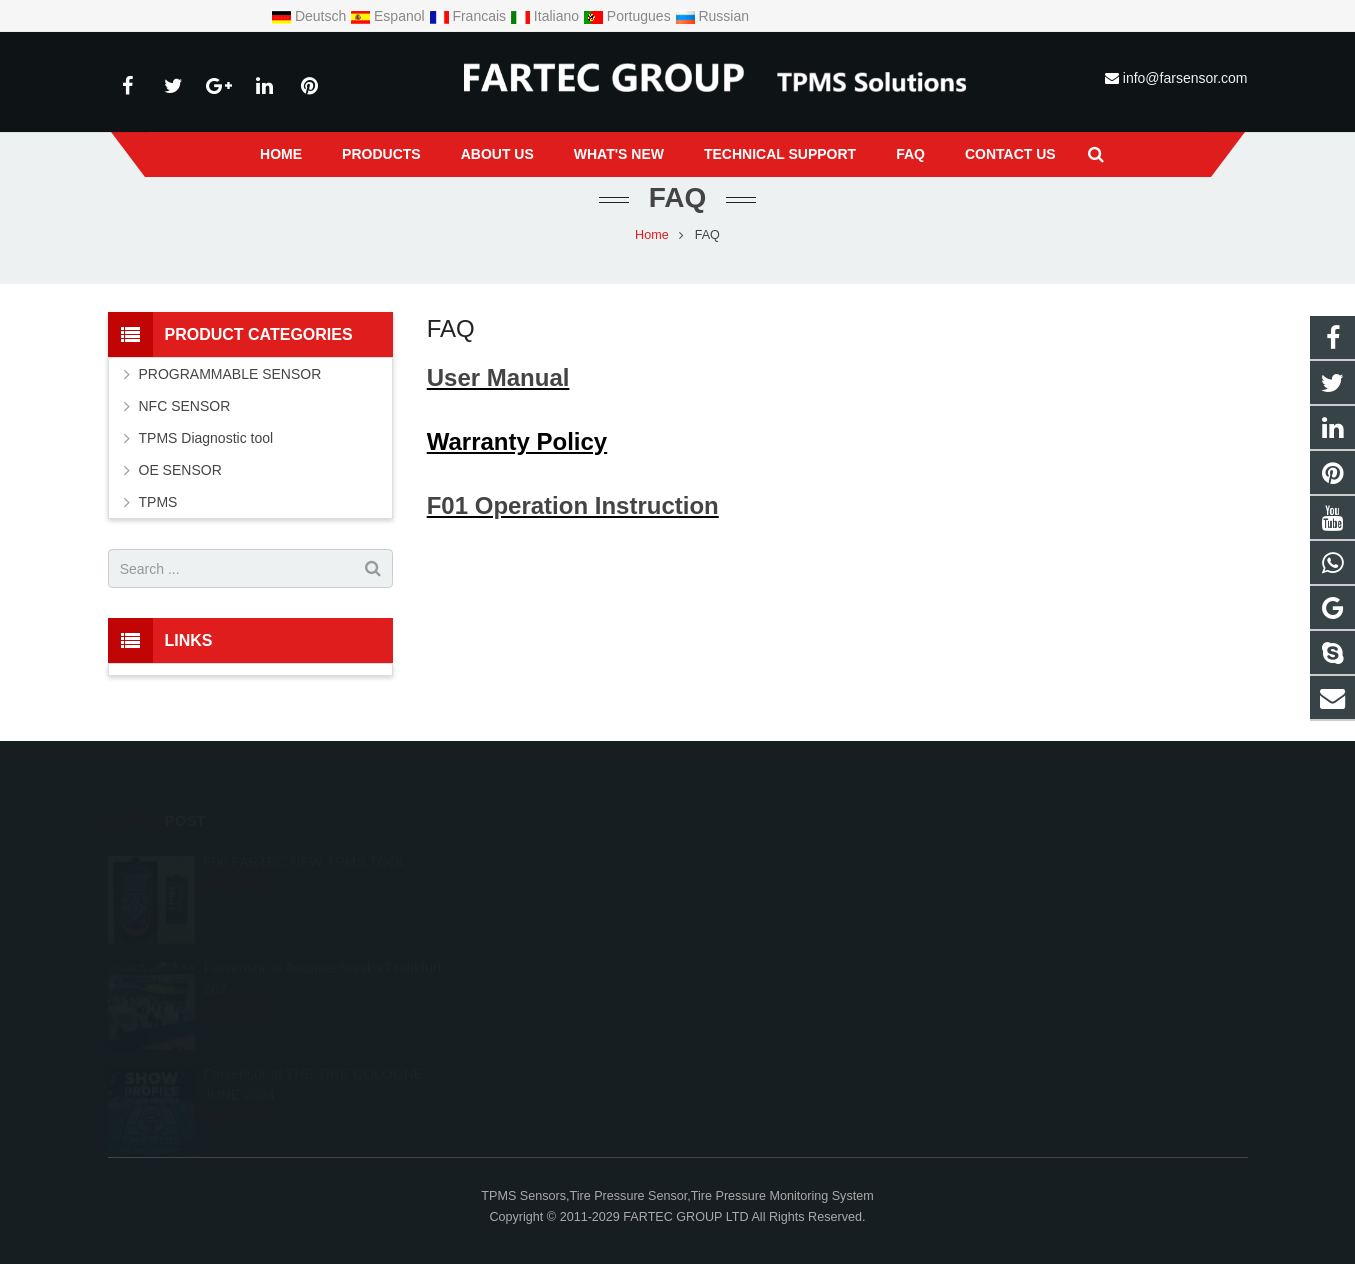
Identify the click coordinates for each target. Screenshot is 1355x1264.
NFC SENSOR (185, 406)
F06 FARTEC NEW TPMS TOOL (305, 834)
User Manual (498, 377)
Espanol (389, 16)
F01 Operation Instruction (573, 505)
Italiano (546, 16)
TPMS (158, 502)
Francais (469, 16)
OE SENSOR (180, 470)
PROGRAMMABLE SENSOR (230, 374)
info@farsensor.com (1185, 78)
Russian (712, 16)
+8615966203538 (565, 858)
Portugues (629, 16)
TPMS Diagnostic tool (206, 438)
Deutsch (310, 16)
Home (652, 235)
